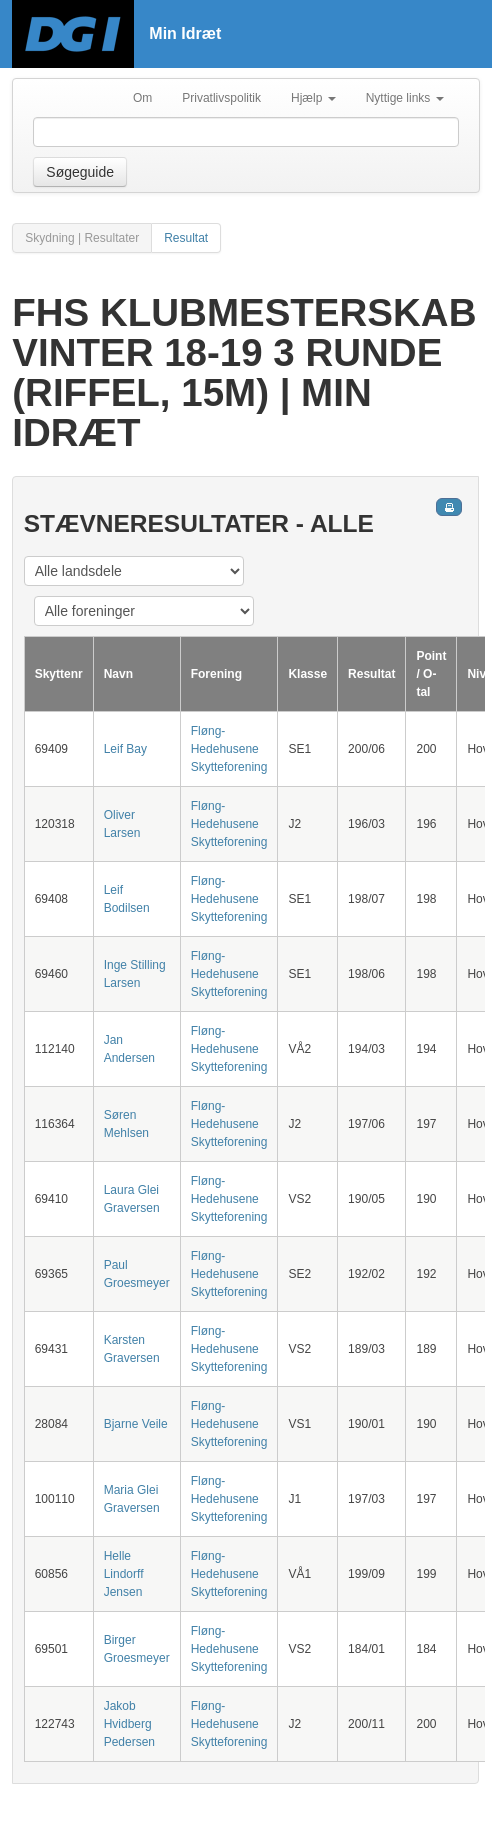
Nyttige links (405, 98)
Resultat (186, 238)
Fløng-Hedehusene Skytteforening (229, 749)
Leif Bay (125, 749)
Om (142, 98)
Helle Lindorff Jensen (124, 1574)
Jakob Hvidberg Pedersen (129, 1724)
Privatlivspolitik (221, 98)
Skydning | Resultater (82, 238)
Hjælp (313, 98)
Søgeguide (80, 172)
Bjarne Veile (136, 1424)
